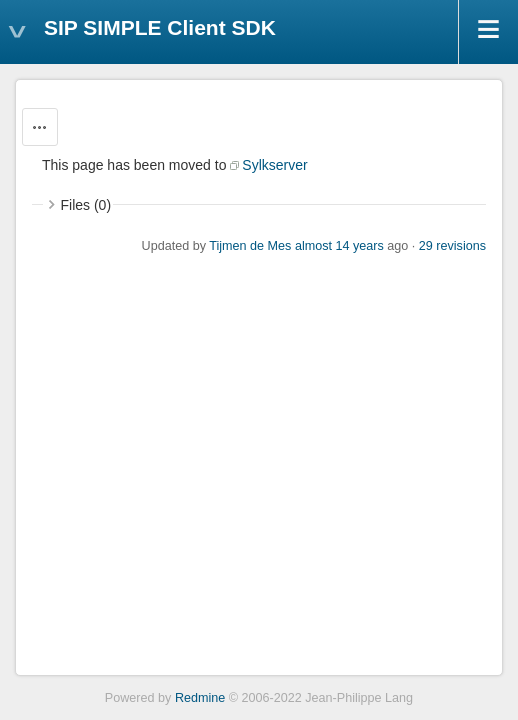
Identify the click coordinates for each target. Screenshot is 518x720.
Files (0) (86, 205)
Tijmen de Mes (250, 246)
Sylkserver (274, 165)
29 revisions (452, 246)
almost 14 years (339, 246)
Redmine (200, 698)
